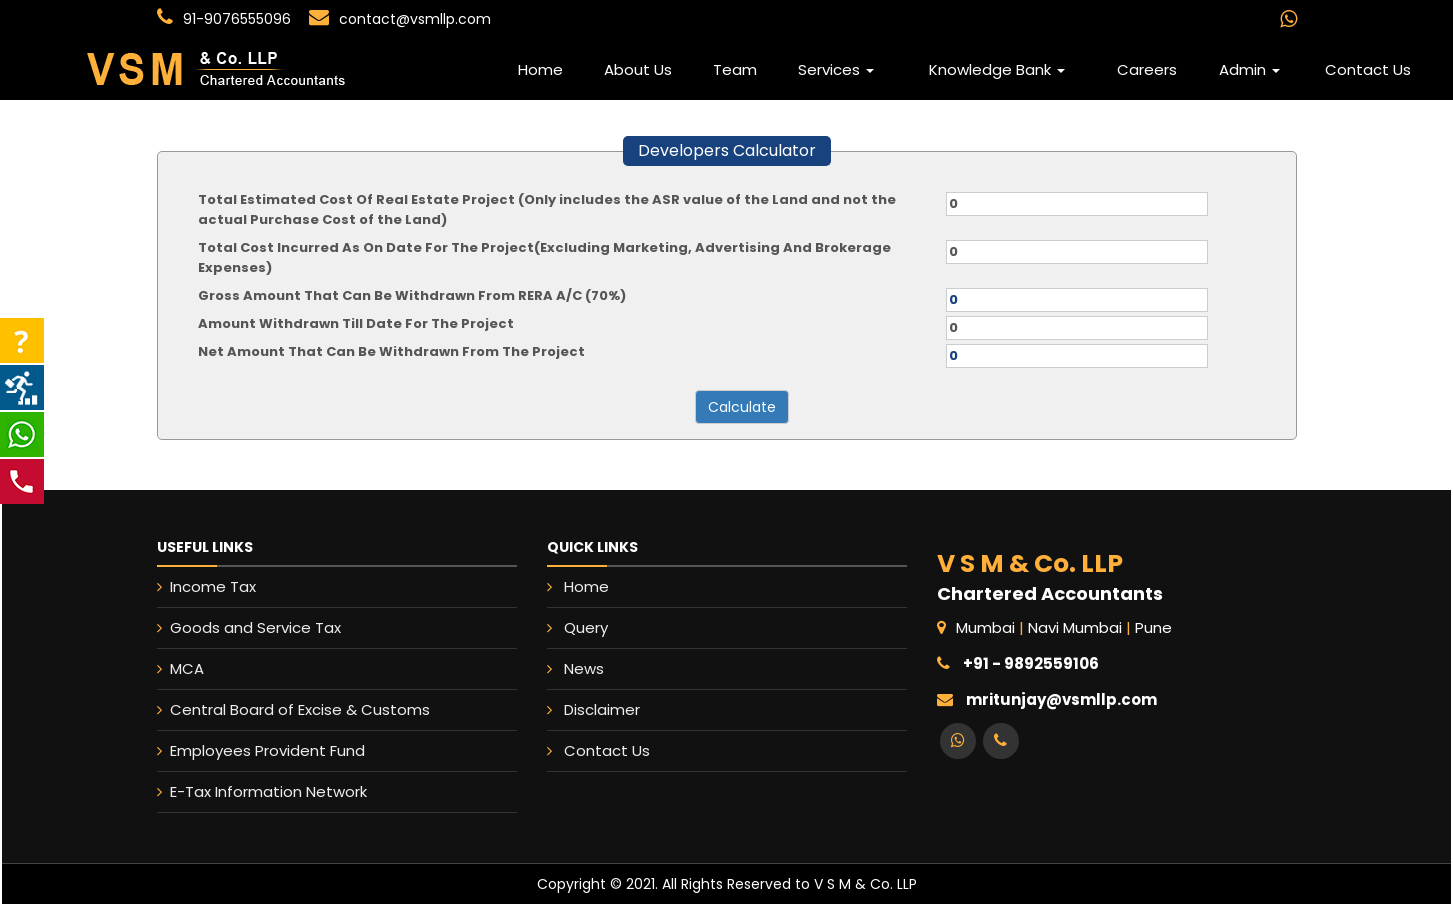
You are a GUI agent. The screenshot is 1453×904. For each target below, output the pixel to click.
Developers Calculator (727, 150)
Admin (1249, 69)
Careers (1147, 69)
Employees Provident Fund (246, 750)
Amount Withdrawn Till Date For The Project (356, 323)
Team (735, 69)
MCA (166, 668)
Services (836, 69)
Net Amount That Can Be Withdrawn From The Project (391, 351)
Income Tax (192, 586)
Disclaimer (605, 708)
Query (590, 629)
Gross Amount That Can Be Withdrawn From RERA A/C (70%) (412, 295)
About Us (638, 69)
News (588, 668)
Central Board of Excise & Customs (279, 709)
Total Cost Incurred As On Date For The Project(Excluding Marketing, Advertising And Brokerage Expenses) (544, 257)
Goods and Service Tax (234, 627)
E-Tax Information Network (247, 791)
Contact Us (1368, 69)
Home (540, 69)
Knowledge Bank (997, 69)
